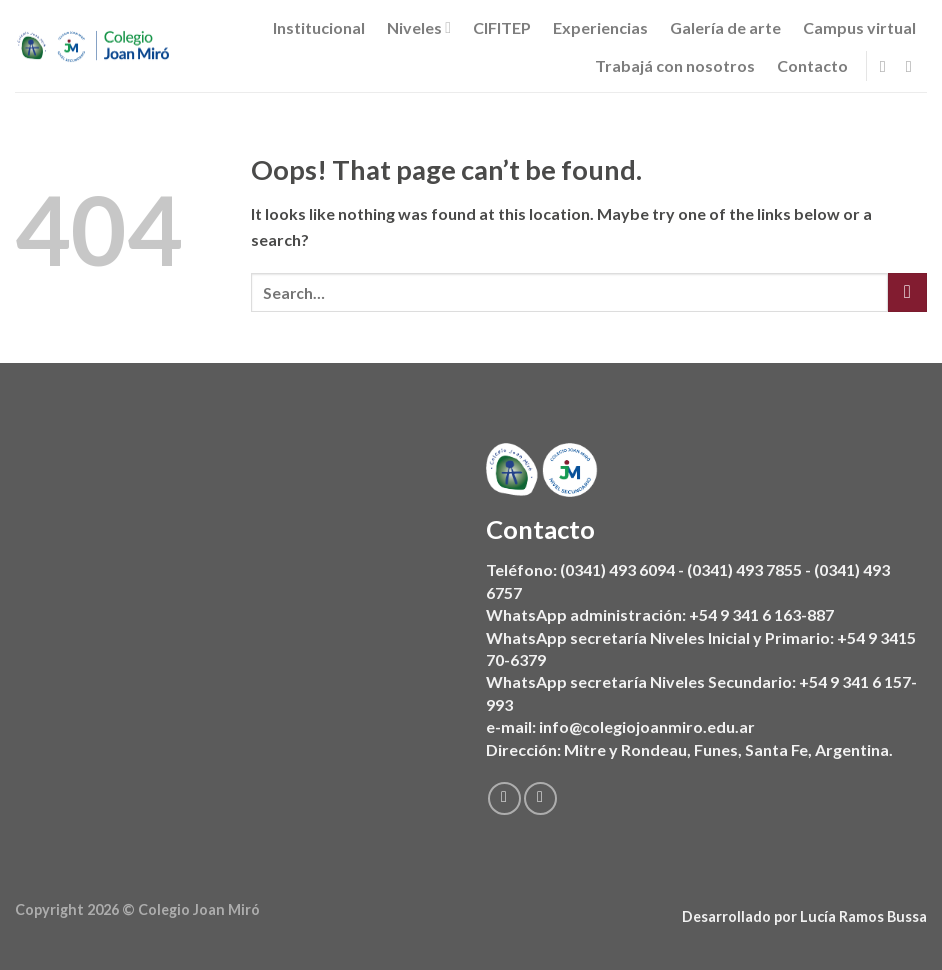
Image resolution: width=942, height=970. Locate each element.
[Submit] (907, 292)
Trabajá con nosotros (675, 65)
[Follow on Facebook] (888, 66)
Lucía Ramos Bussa (863, 916)
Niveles (419, 28)
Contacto (812, 65)
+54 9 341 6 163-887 (761, 614)
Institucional (319, 27)
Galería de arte (725, 27)
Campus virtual (859, 27)
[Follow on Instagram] (914, 66)
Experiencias (600, 27)
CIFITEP (502, 27)
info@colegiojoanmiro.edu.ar (647, 726)
